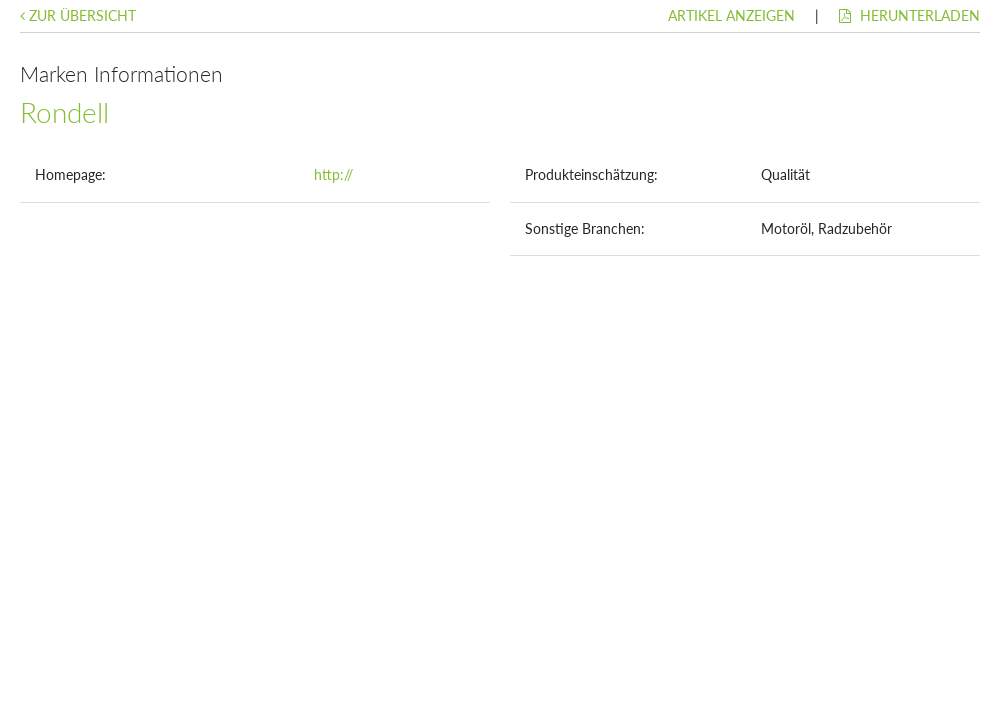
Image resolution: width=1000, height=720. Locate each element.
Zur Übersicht (78, 15)
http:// (333, 174)
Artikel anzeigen (731, 15)
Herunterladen (909, 15)
